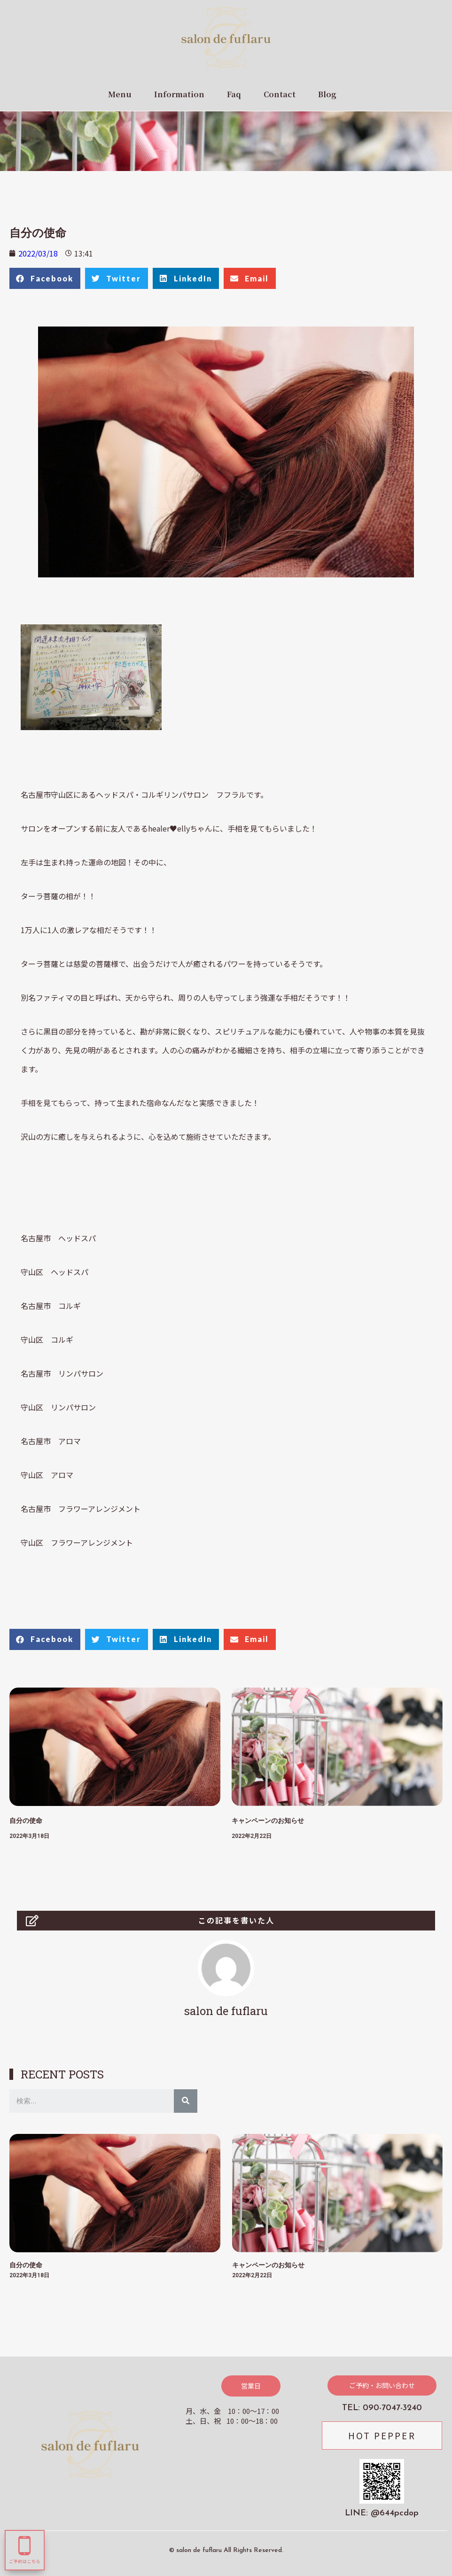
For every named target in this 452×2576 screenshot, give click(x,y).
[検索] (185, 2101)
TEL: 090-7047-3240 (382, 2408)
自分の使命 (25, 1820)
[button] (251, 2386)
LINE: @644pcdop (382, 2513)
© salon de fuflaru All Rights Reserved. (226, 2550)
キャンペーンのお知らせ (268, 1820)
